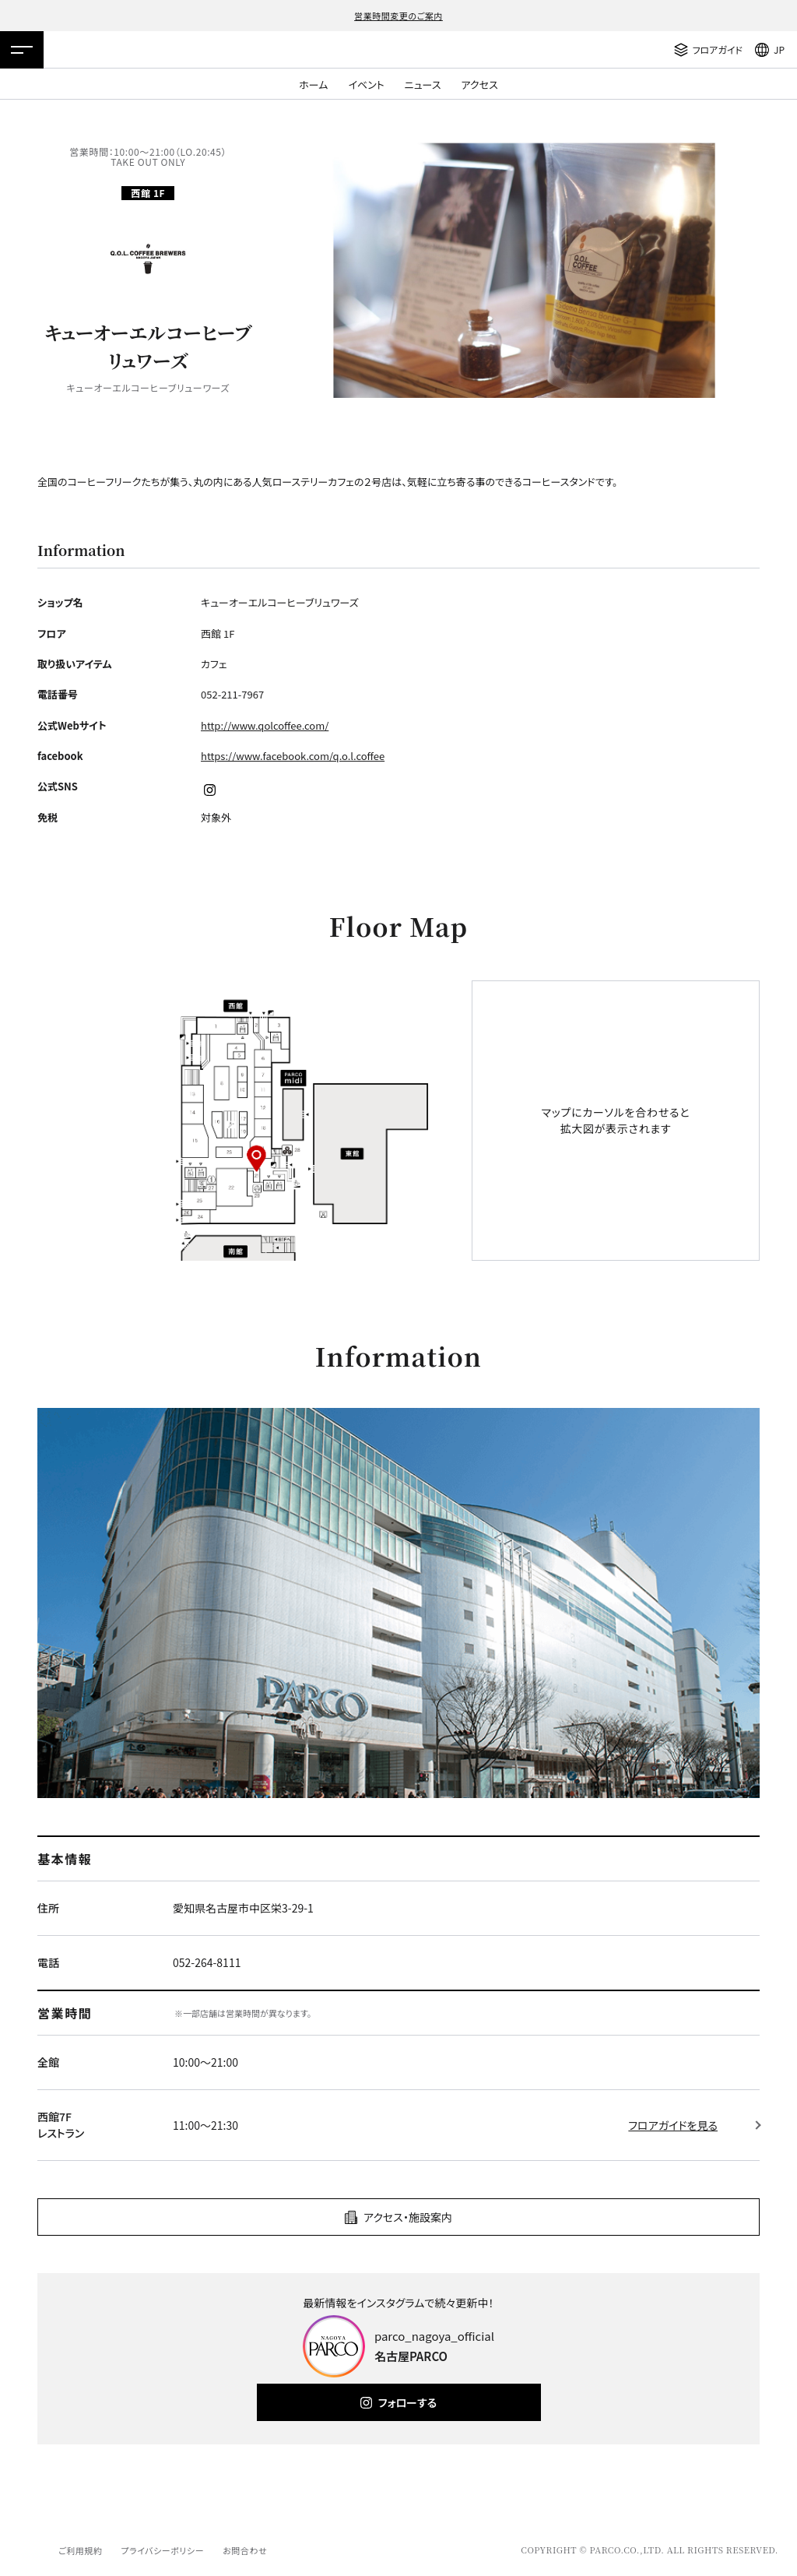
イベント (366, 84)
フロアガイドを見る (673, 2125)
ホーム (313, 84)
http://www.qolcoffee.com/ (264, 725)
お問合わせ (245, 2550)
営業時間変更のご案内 (398, 15)
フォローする (407, 2402)
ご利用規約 (80, 2550)
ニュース (423, 84)
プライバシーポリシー (162, 2550)
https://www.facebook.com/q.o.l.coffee (292, 755)
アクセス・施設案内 (407, 2217)
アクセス (480, 84)
